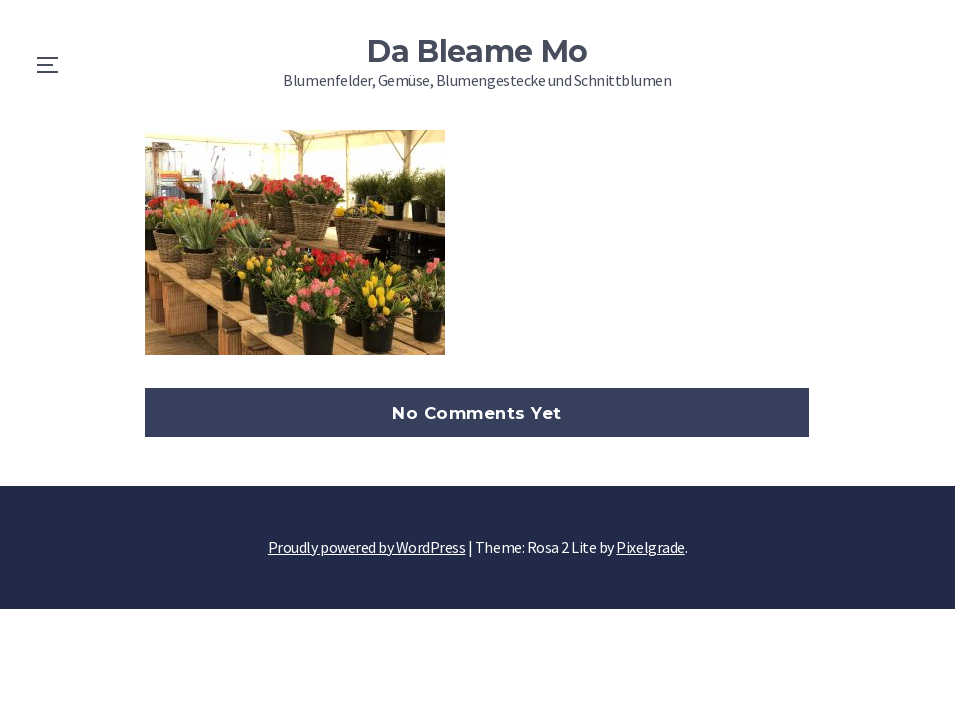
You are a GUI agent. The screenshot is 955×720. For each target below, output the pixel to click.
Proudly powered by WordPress (367, 547)
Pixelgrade (650, 547)
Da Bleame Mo (477, 51)
